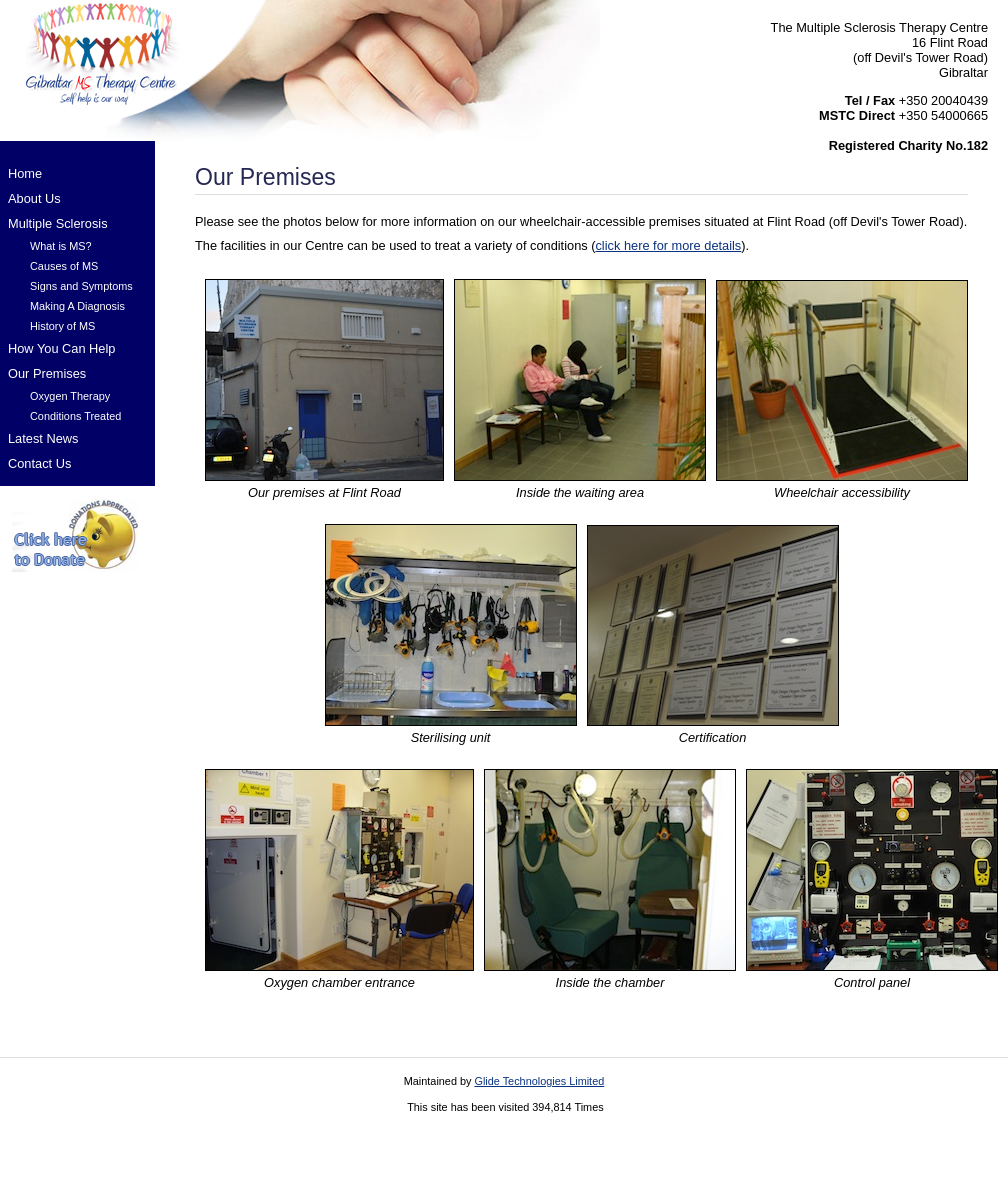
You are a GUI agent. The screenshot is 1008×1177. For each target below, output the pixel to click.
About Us (34, 198)
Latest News (43, 438)
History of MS (62, 326)
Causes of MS (64, 266)
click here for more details (668, 245)
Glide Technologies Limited (539, 1081)
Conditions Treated (75, 416)
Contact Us (39, 463)
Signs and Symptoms (81, 286)
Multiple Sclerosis (58, 223)
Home (25, 173)
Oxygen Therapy (70, 396)
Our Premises (47, 373)
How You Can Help (61, 348)
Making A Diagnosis (77, 306)
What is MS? (61, 246)
